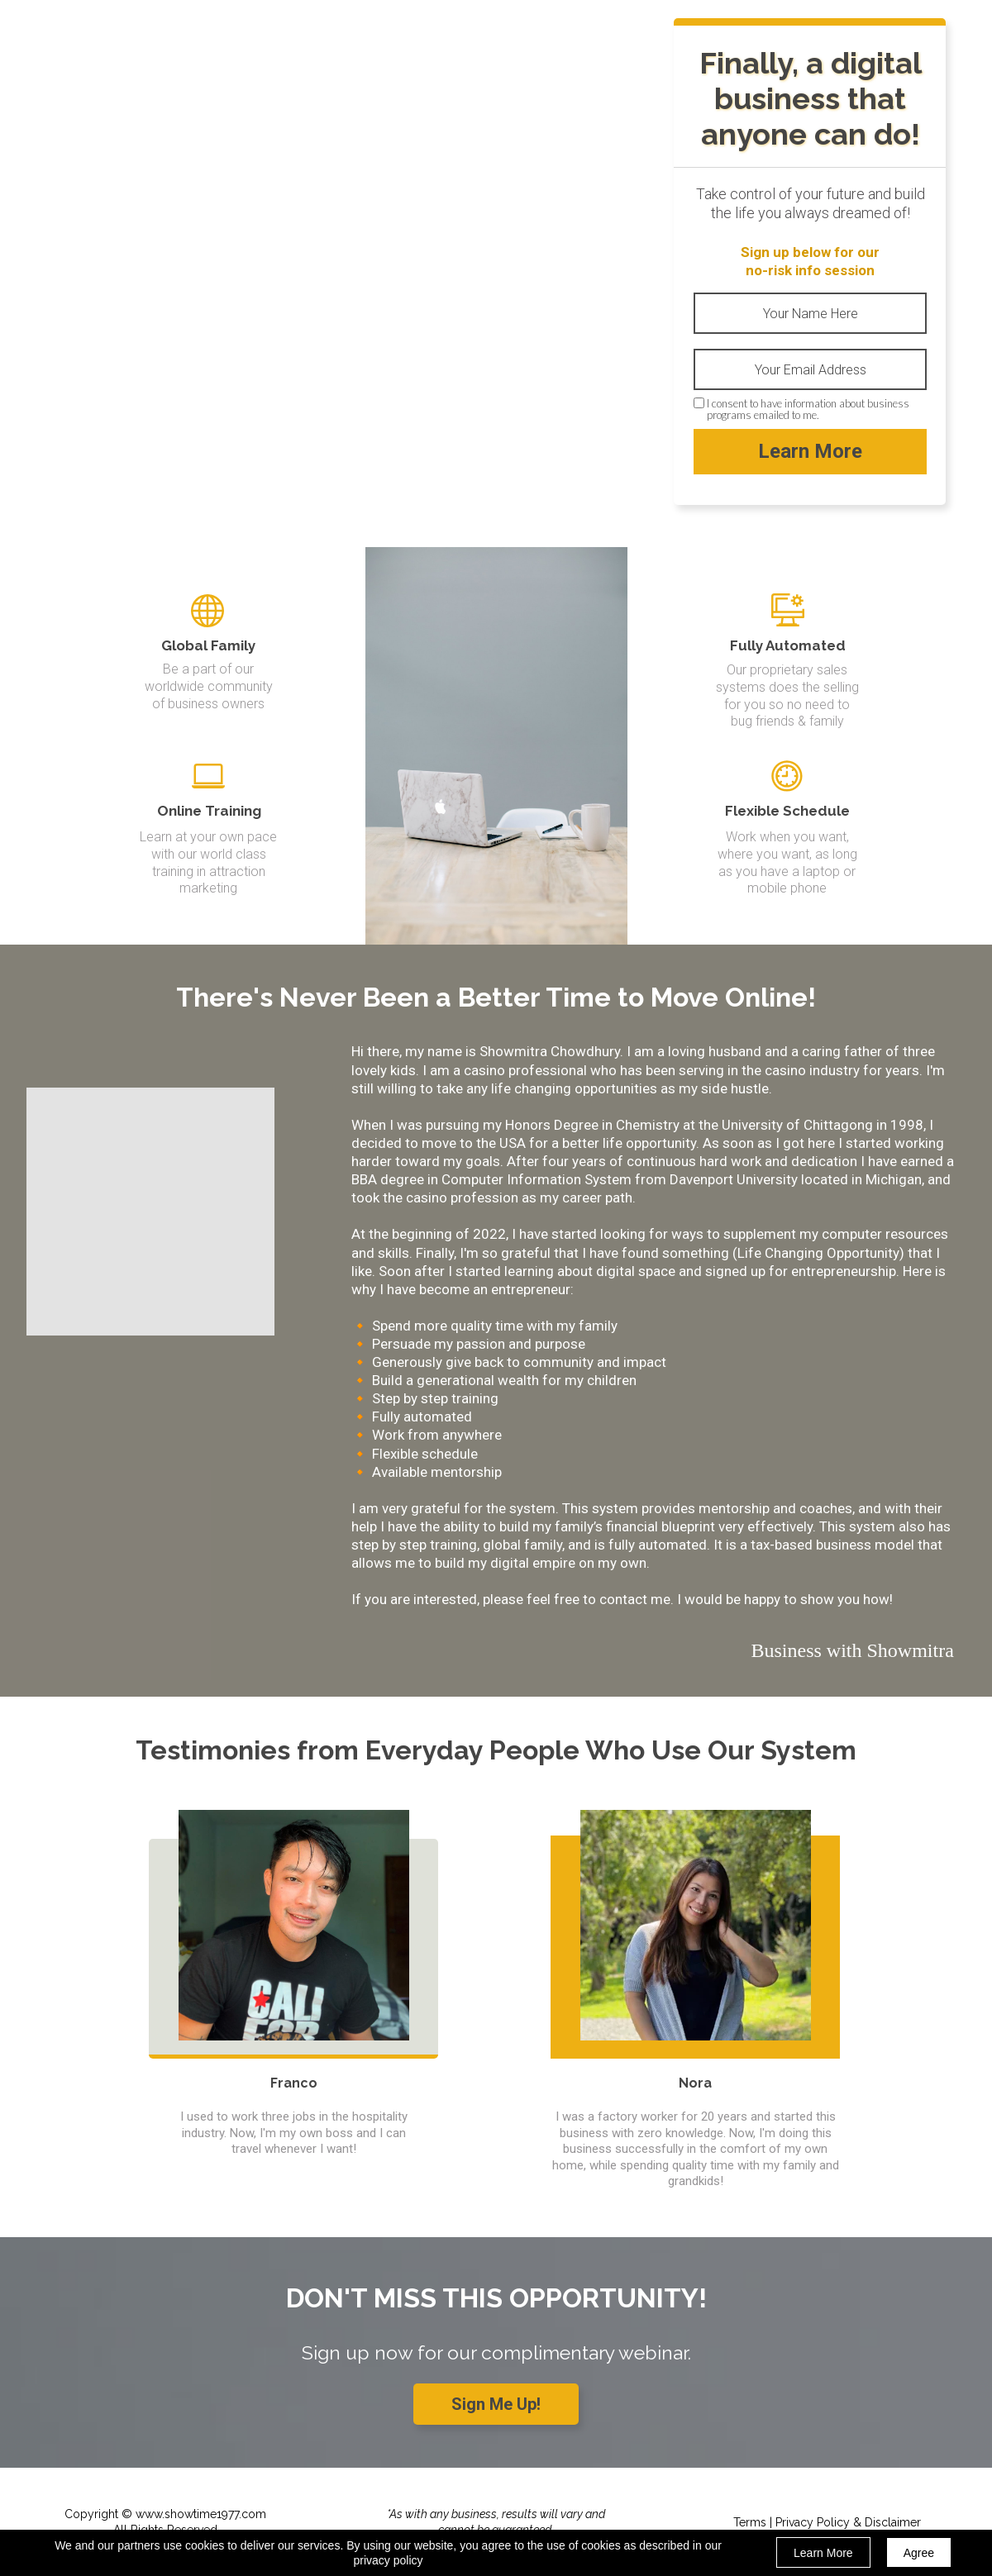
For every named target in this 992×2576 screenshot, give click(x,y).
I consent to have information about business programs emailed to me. (808, 409)
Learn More (810, 451)
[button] (496, 2404)
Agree (919, 2552)
